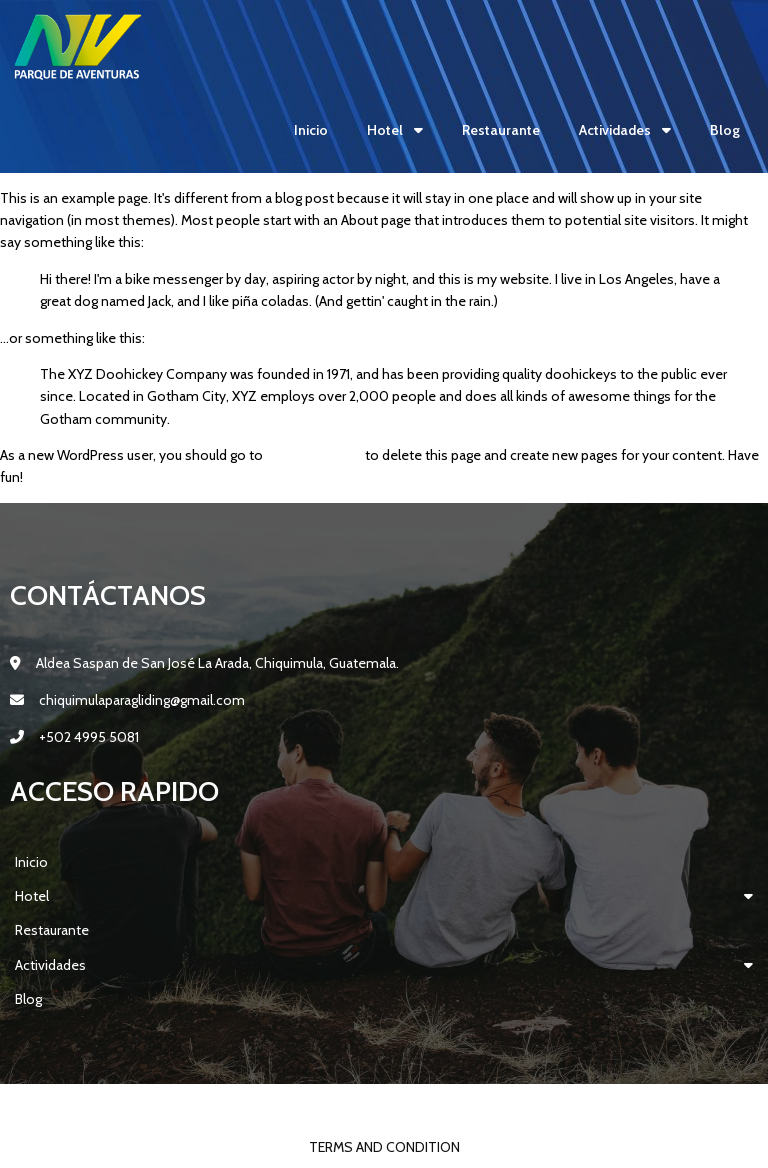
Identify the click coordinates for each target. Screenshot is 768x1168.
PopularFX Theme (519, 1105)
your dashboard (314, 455)
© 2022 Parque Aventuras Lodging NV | (323, 1105)
